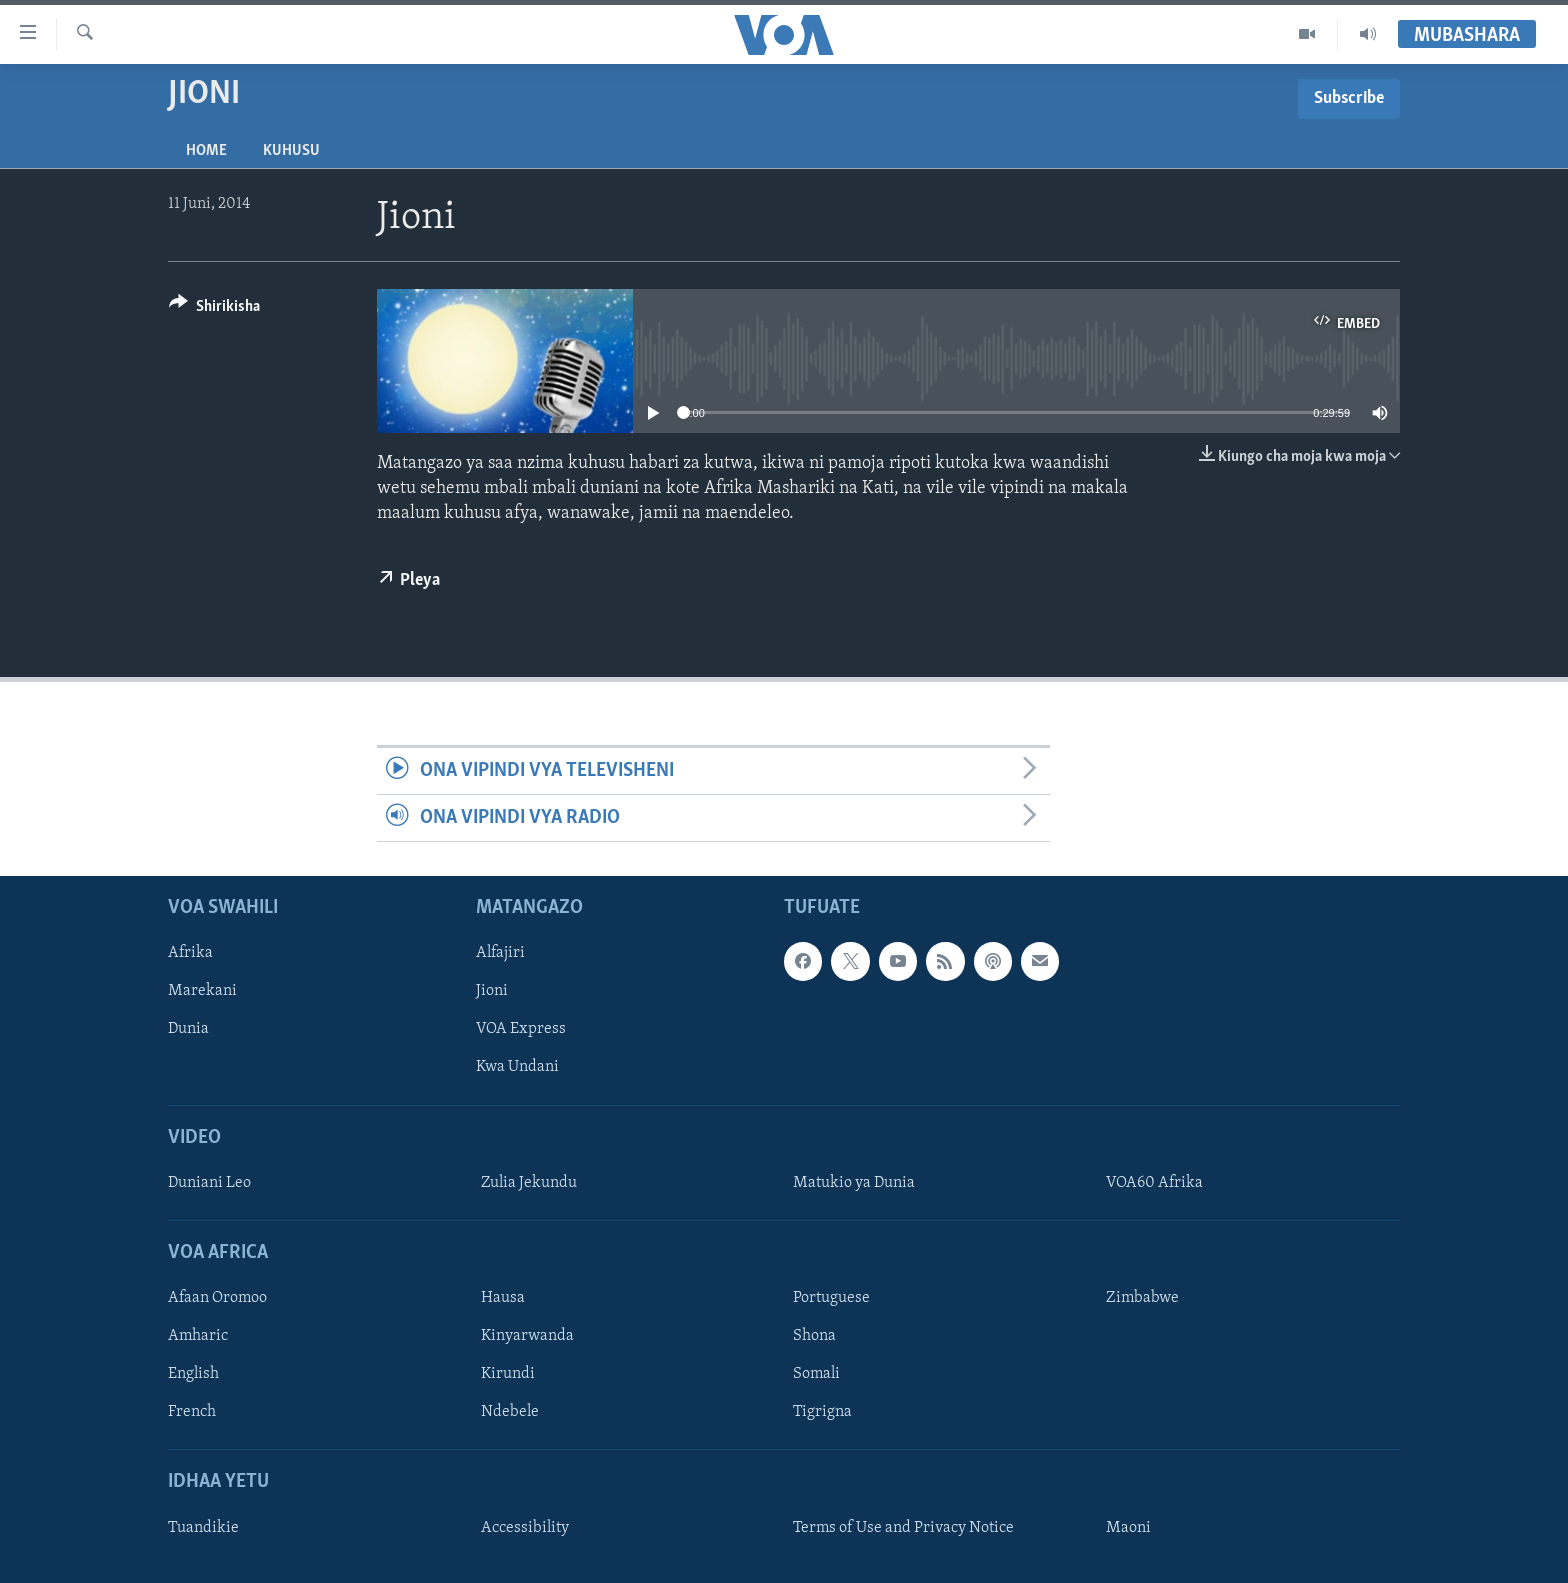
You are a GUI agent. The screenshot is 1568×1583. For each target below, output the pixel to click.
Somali (816, 1375)
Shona (814, 1337)
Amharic (198, 1337)
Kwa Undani (517, 1068)
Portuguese (831, 1299)
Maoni (1128, 1528)
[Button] (214, 309)
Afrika (190, 954)
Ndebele (510, 1413)
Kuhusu (291, 151)
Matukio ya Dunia (854, 1183)
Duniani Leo (209, 1183)
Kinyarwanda (527, 1337)
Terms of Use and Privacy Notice (903, 1528)
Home (206, 151)
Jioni (492, 992)
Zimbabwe (1142, 1299)
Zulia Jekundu (529, 1183)
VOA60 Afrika (1154, 1183)
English (193, 1375)
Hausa (503, 1299)
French (192, 1413)
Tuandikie (203, 1528)
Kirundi (508, 1375)
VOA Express (521, 1030)
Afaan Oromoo (217, 1299)
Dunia (188, 1030)
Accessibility (525, 1528)
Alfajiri (500, 954)
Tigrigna (822, 1413)
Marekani (202, 992)
